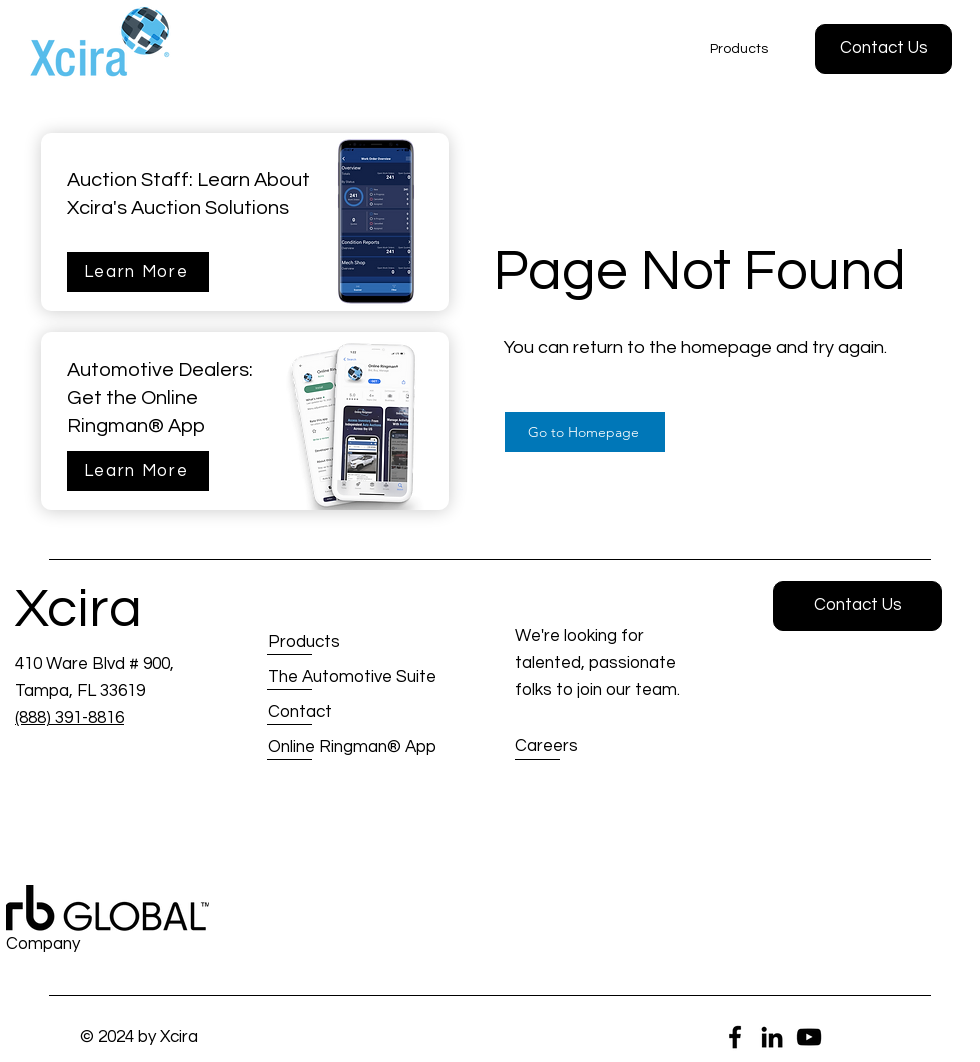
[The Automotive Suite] (352, 677)
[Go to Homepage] (585, 432)
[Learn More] (138, 272)
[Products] (339, 642)
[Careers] (586, 747)
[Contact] (339, 712)
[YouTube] (809, 1037)
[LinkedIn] (772, 1037)
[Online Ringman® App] (352, 747)
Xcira (78, 609)
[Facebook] (735, 1037)
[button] (883, 49)
